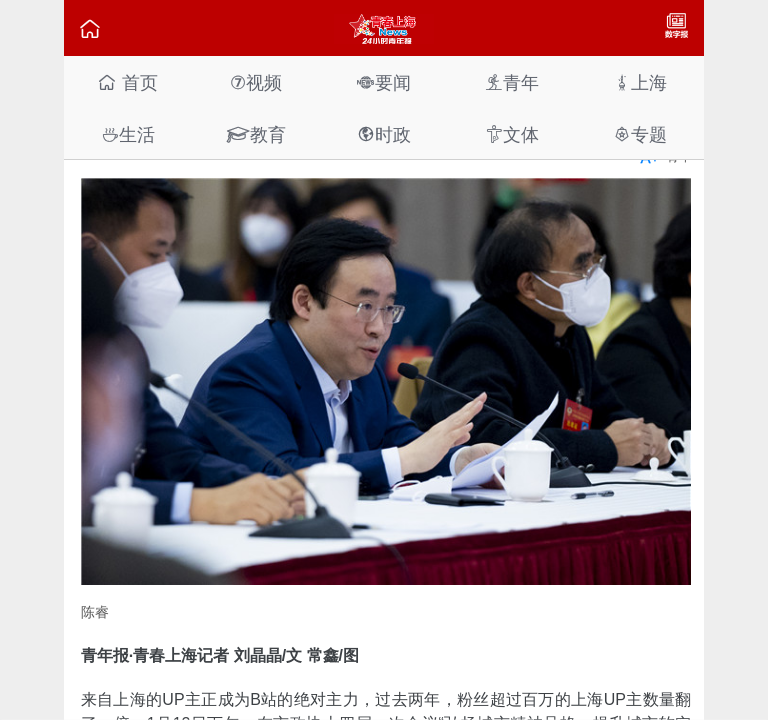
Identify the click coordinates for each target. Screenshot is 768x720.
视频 (256, 82)
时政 (384, 134)
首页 (127, 82)
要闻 (384, 82)
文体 (512, 134)
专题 (640, 134)
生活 (128, 134)
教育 (256, 134)
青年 (512, 82)
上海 (640, 82)
